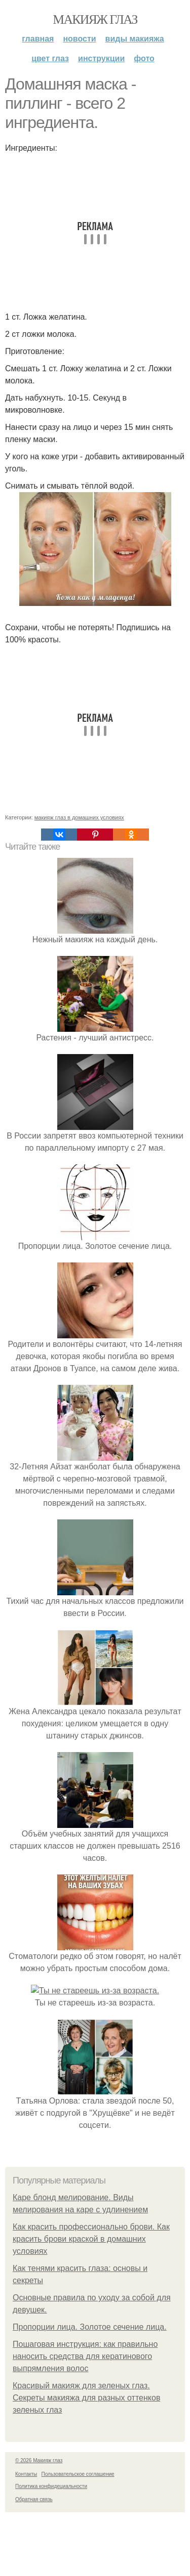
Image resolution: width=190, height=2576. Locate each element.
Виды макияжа (134, 38)
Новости (79, 38)
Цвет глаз (50, 58)
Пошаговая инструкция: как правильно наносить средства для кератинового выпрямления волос (85, 2420)
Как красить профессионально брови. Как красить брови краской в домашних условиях (91, 2302)
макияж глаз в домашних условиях (79, 817)
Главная (38, 38)
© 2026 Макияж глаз (38, 2524)
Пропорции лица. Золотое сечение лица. (90, 2390)
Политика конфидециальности (51, 2550)
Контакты (26, 2538)
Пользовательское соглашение (78, 2538)
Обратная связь (34, 2563)
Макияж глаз (95, 19)
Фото (144, 58)
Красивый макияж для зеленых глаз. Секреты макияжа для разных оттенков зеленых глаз (86, 2461)
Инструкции (101, 58)
